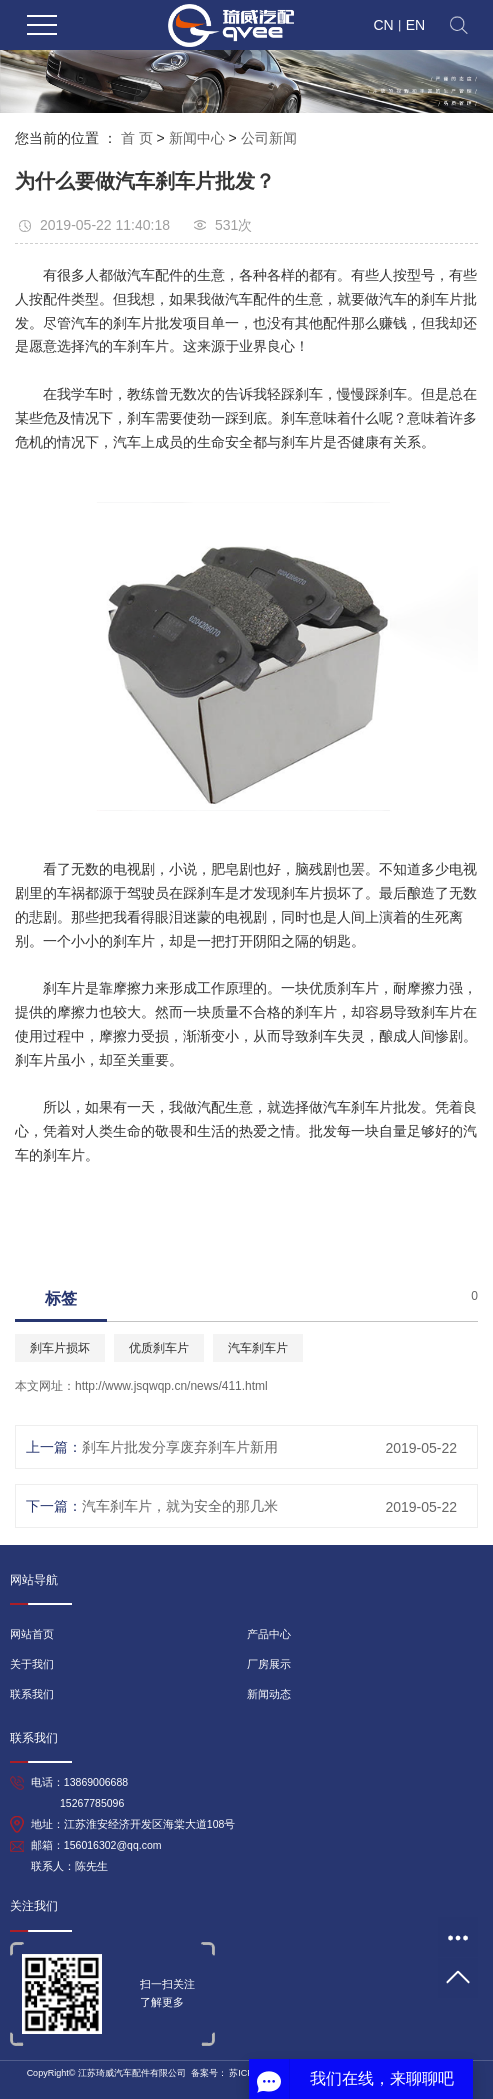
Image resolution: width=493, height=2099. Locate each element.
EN (415, 25)
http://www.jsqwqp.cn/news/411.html (171, 1386)
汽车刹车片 (258, 1348)
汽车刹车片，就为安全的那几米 (180, 1506)
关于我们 (32, 1664)
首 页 (137, 138)
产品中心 (269, 1634)
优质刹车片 (159, 1348)
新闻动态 (269, 1694)
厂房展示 (269, 1664)
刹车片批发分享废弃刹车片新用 (180, 1447)
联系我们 (32, 1694)
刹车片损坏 (60, 1348)
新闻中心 (197, 138)
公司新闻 (269, 138)
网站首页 (32, 1634)
